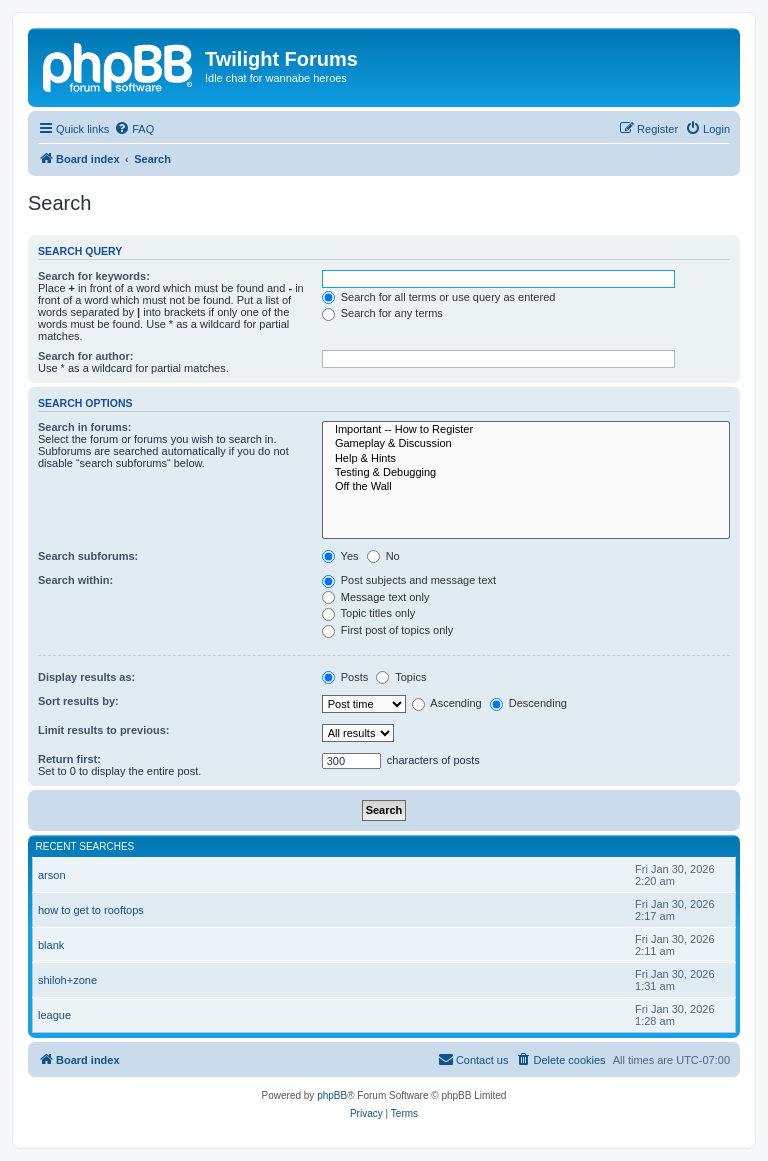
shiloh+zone (67, 980)
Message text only (376, 597)
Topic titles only (368, 613)
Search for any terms (382, 313)
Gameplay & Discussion (526, 444)
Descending (528, 703)
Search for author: (85, 356)
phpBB (332, 1095)
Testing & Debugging (526, 473)
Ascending (447, 703)
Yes (340, 556)
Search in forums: (85, 427)
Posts (345, 677)
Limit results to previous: (103, 730)
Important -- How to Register (526, 430)
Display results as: (86, 677)
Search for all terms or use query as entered (439, 297)
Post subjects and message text (409, 580)
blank (51, 945)
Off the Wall (526, 487)
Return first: (69, 759)
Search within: (75, 580)
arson (52, 875)
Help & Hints (526, 459)
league (54, 1015)
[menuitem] (134, 129)
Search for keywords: (94, 276)
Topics (401, 677)
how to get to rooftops (91, 910)
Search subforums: (88, 556)
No (383, 556)
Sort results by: (78, 701)
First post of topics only (388, 630)
